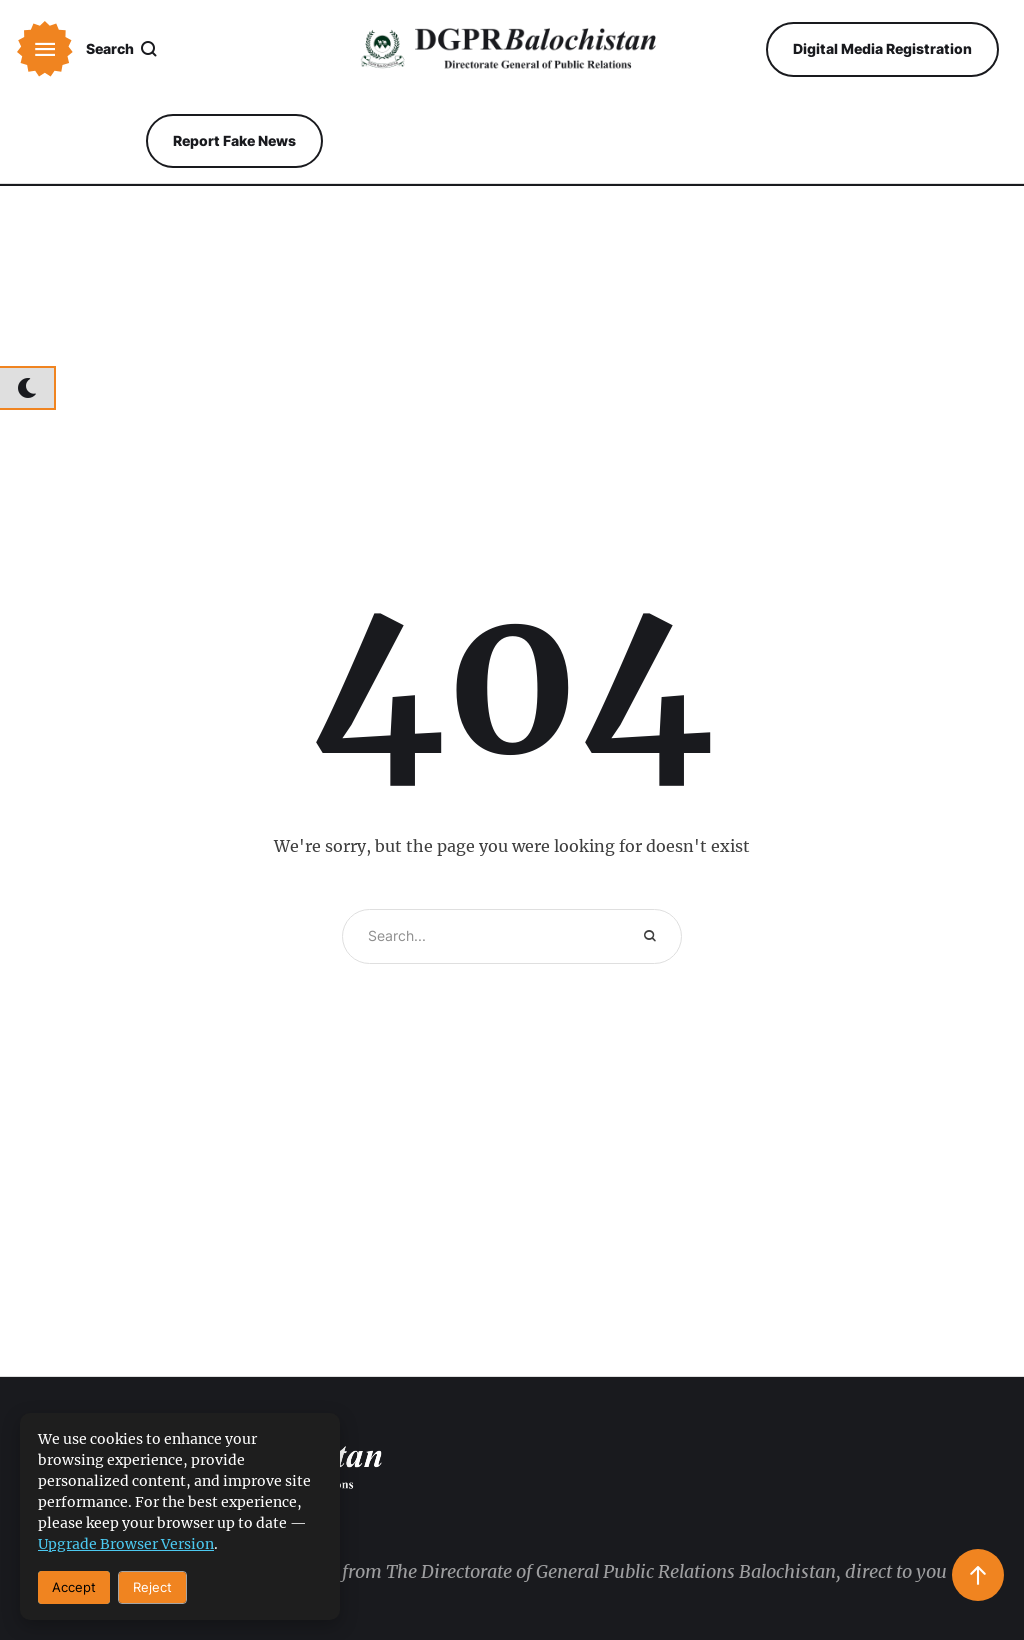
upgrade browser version (126, 1544)
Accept (74, 1587)
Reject (152, 1587)
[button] (45, 49)
